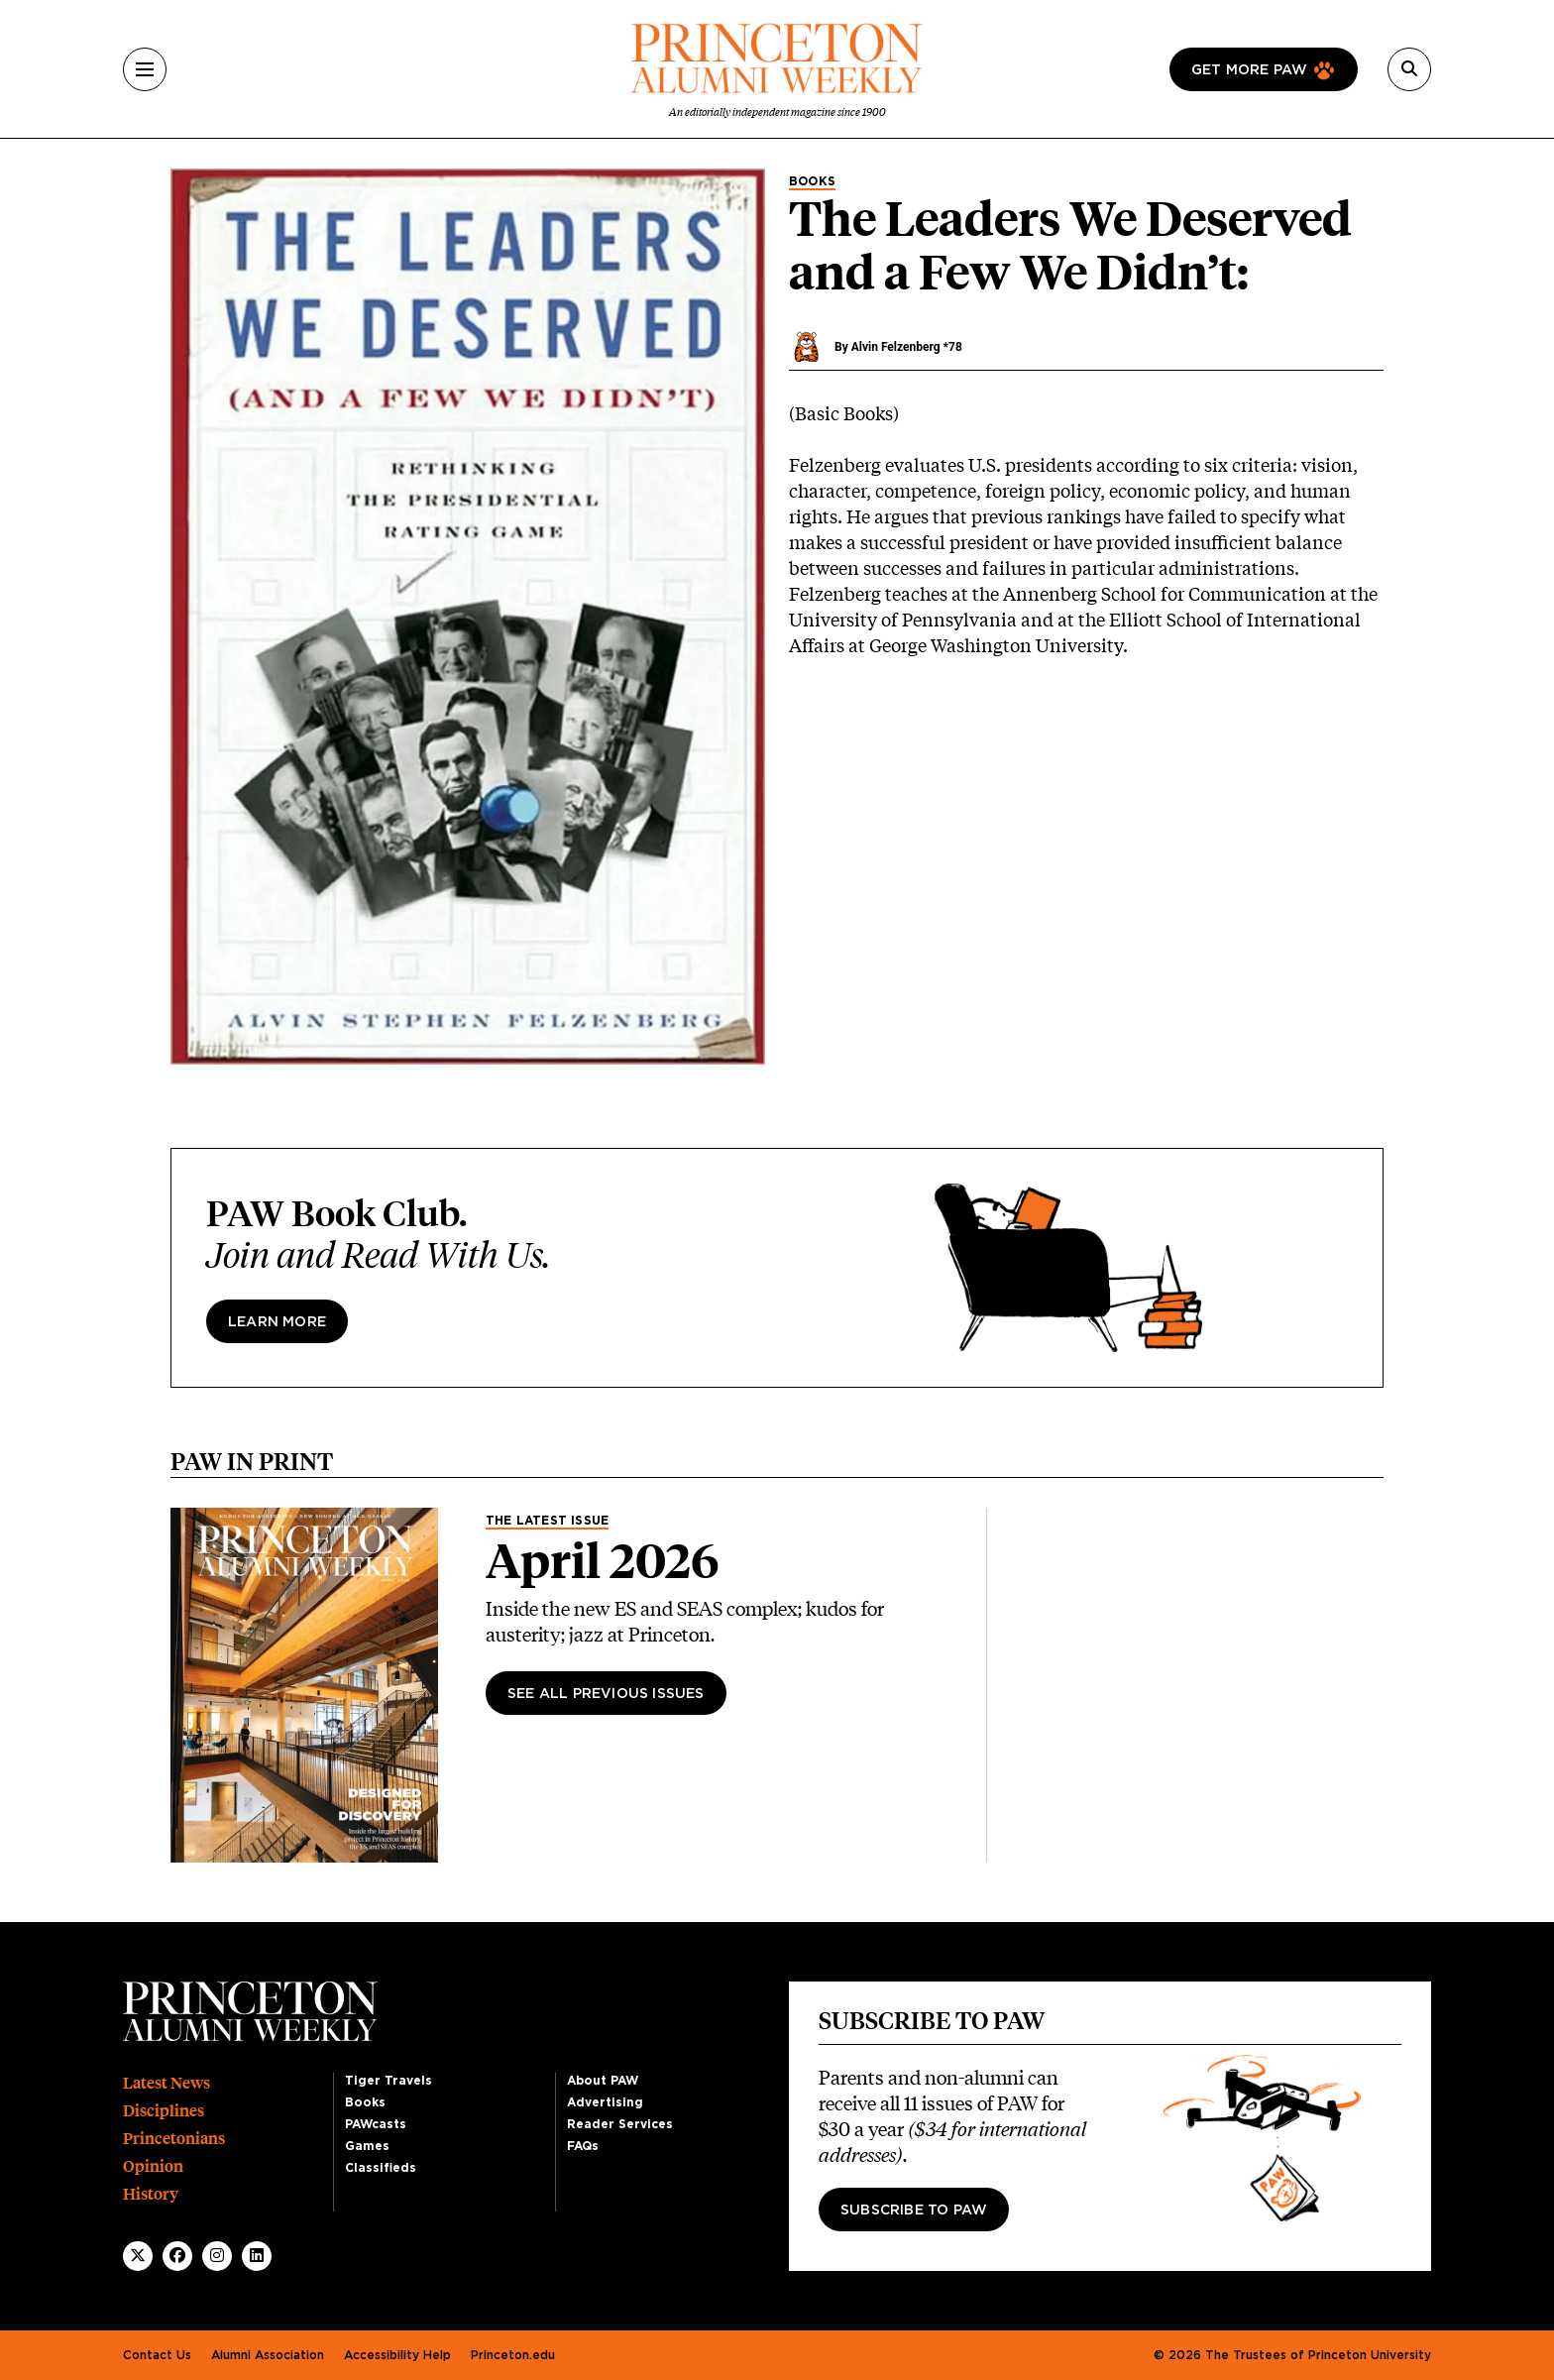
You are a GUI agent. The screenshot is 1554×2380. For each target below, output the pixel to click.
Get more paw (1249, 70)
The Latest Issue (547, 1521)
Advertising (605, 2102)
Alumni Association (267, 2355)
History (150, 2194)
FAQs (583, 2146)
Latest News (166, 2083)
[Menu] (144, 69)
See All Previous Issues (606, 1694)
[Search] (1409, 69)
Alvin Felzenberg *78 (906, 347)
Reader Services (620, 2124)
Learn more (277, 1322)
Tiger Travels (388, 2081)
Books (812, 181)
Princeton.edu (513, 2355)
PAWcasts (375, 2124)
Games (367, 2146)
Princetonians (174, 2138)
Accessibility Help (397, 2355)
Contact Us (157, 2355)
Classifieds (380, 2168)
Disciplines (163, 2110)
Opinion (153, 2166)
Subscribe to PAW (913, 2210)
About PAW (602, 2081)
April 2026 (603, 1561)
